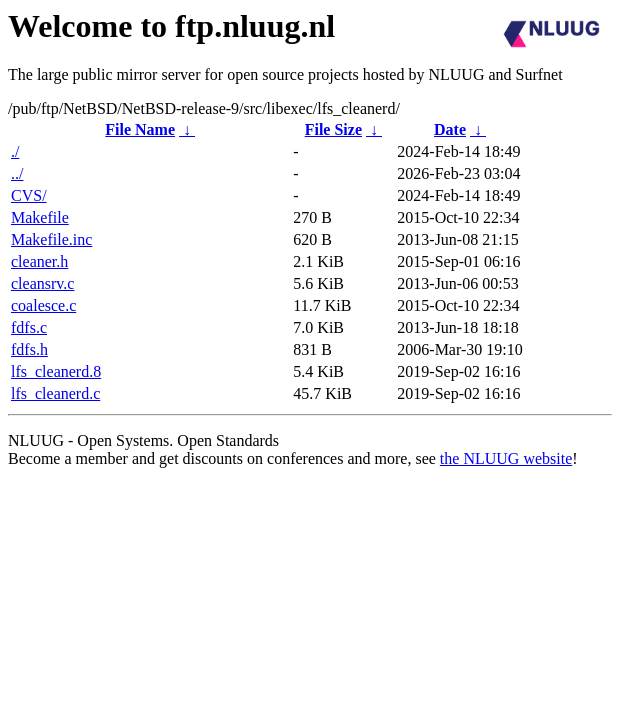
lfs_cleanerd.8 (56, 371)
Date (450, 129)
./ (15, 151)
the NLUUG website (506, 458)
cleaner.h (39, 261)
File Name (140, 129)
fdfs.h (29, 349)
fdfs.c (29, 327)
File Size (333, 129)
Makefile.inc (51, 239)
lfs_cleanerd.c (55, 393)
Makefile (40, 217)
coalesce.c (43, 305)
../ (17, 173)
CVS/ (29, 195)
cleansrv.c (42, 283)
